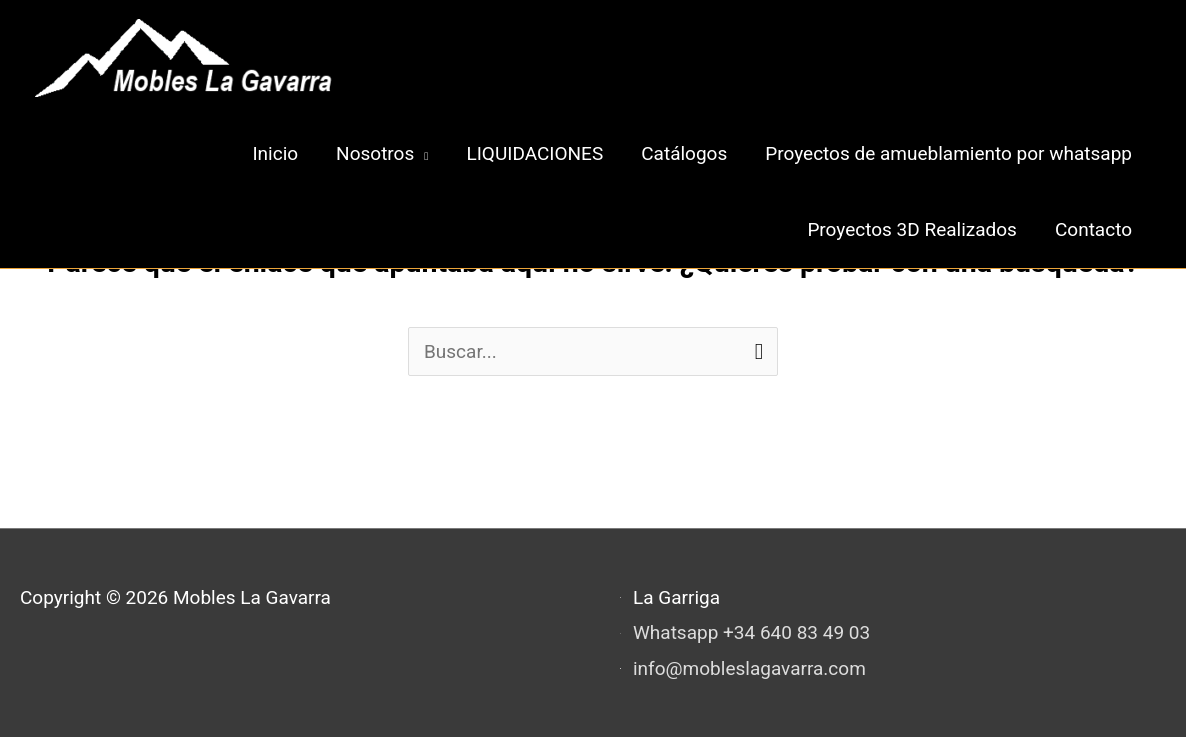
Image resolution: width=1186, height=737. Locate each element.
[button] (382, 154)
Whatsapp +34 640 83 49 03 (751, 632)
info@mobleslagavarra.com (749, 668)
